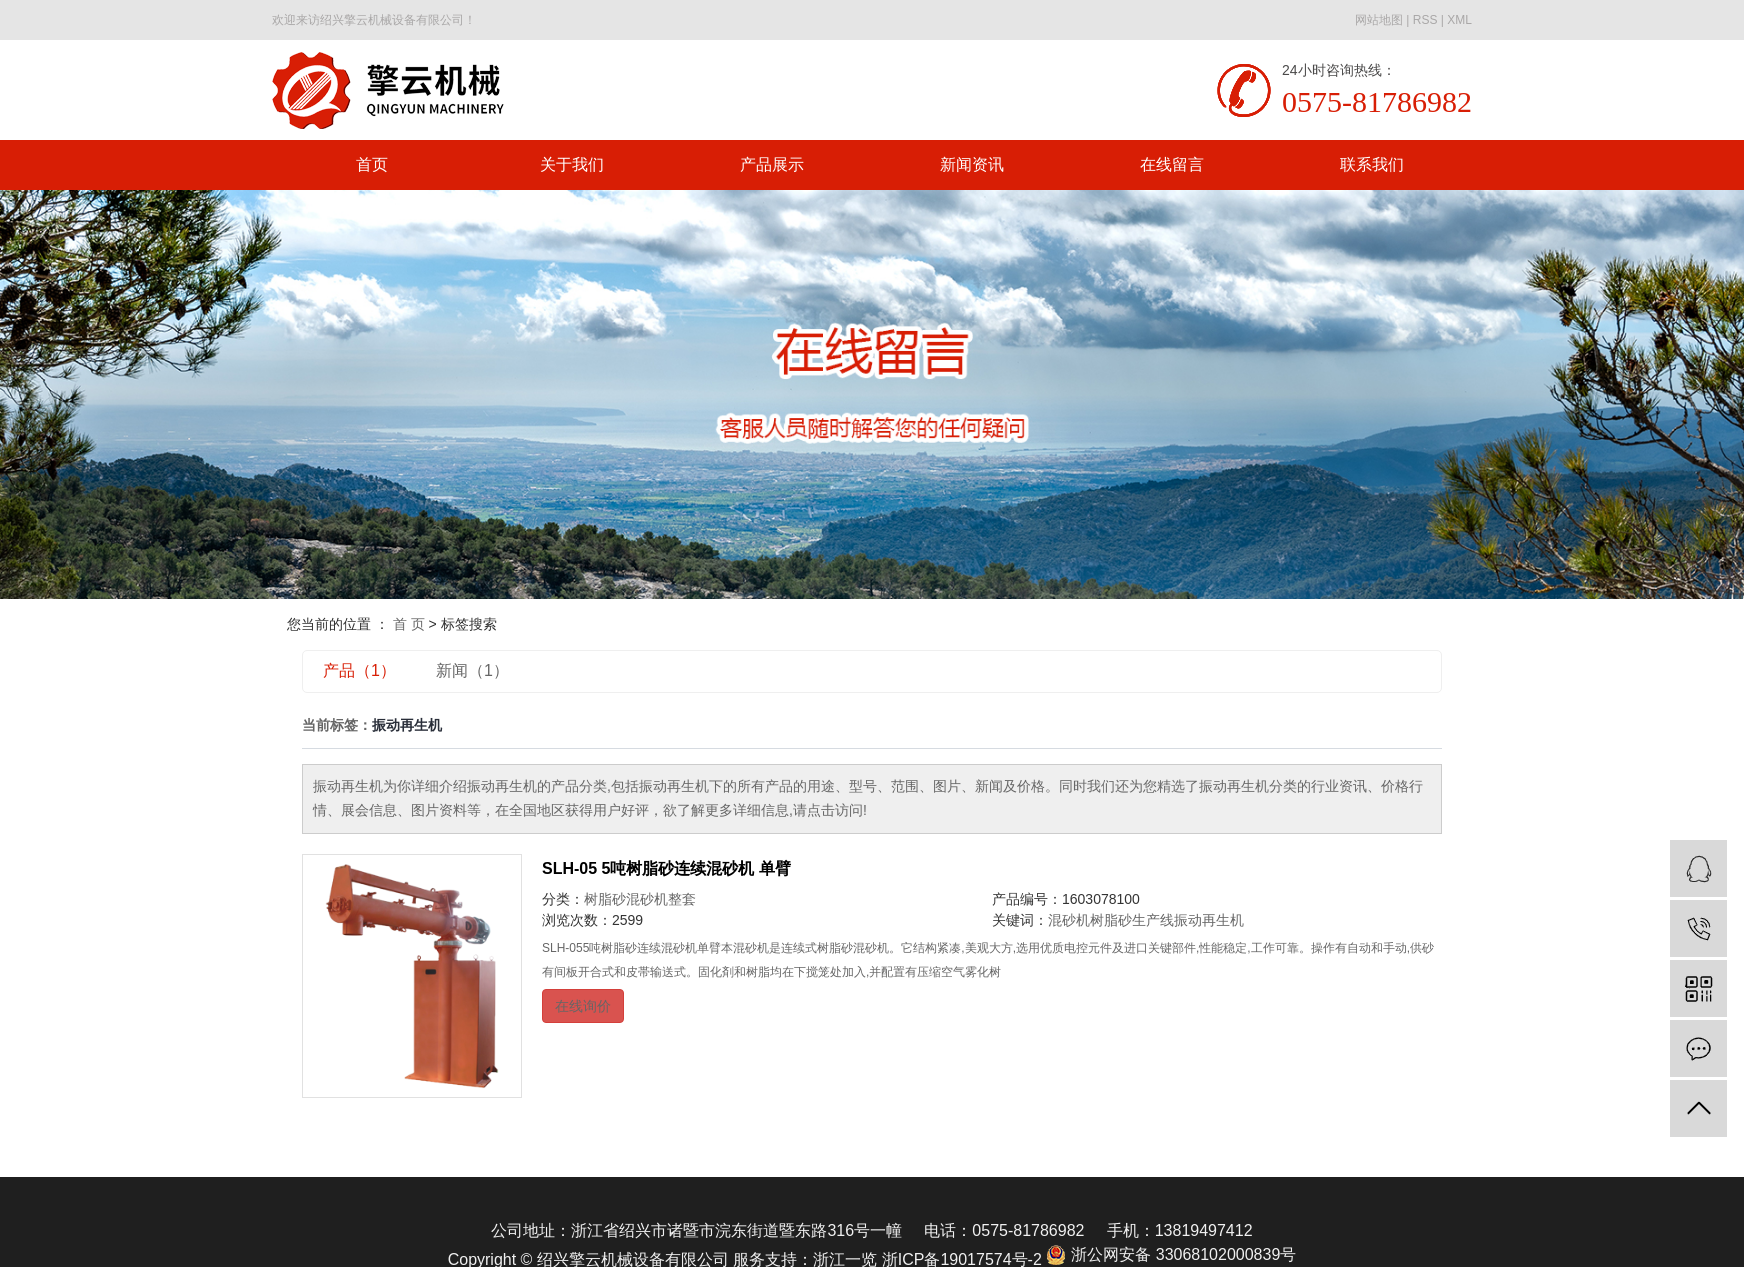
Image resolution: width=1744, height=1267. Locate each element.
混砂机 (1069, 920)
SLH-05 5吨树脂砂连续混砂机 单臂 (666, 868)
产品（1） (359, 670)
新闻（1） (472, 670)
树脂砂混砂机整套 (640, 899)
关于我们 (572, 164)
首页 (372, 164)
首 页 (409, 624)
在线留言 (1172, 164)
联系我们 (1372, 164)
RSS (1425, 20)
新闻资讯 (972, 164)
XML (1459, 20)
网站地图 (1379, 20)
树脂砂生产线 (1132, 920)
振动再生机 (1209, 920)
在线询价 (583, 1006)
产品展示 (772, 164)
